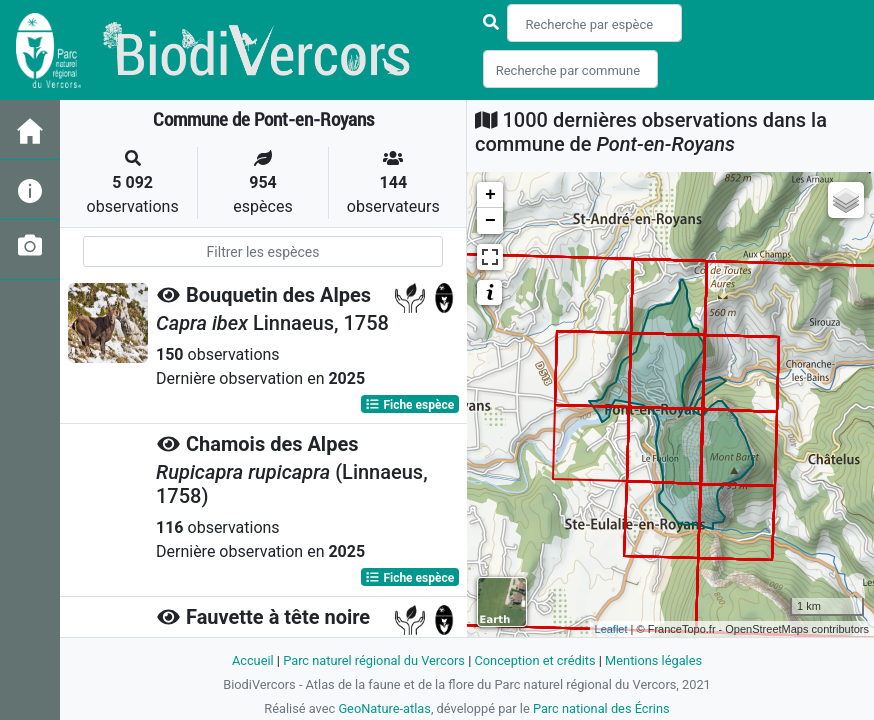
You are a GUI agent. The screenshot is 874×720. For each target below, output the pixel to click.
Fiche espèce (409, 404)
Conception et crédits (534, 660)
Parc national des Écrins (601, 708)
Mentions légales (653, 660)
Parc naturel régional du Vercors (374, 660)
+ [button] (490, 195)
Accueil (253, 660)
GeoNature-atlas (384, 708)
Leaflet (611, 629)
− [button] (490, 221)
